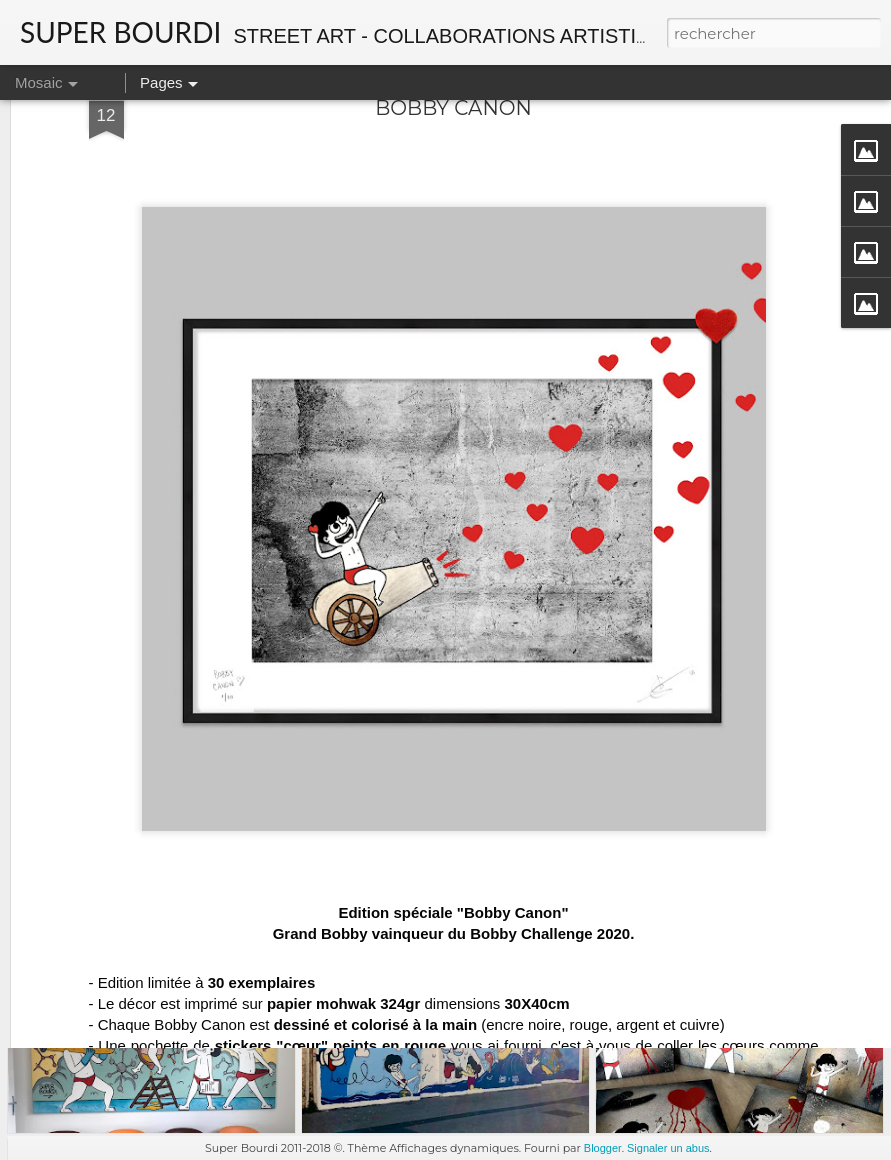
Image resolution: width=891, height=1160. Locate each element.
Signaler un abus (668, 1148)
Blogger (603, 1148)
